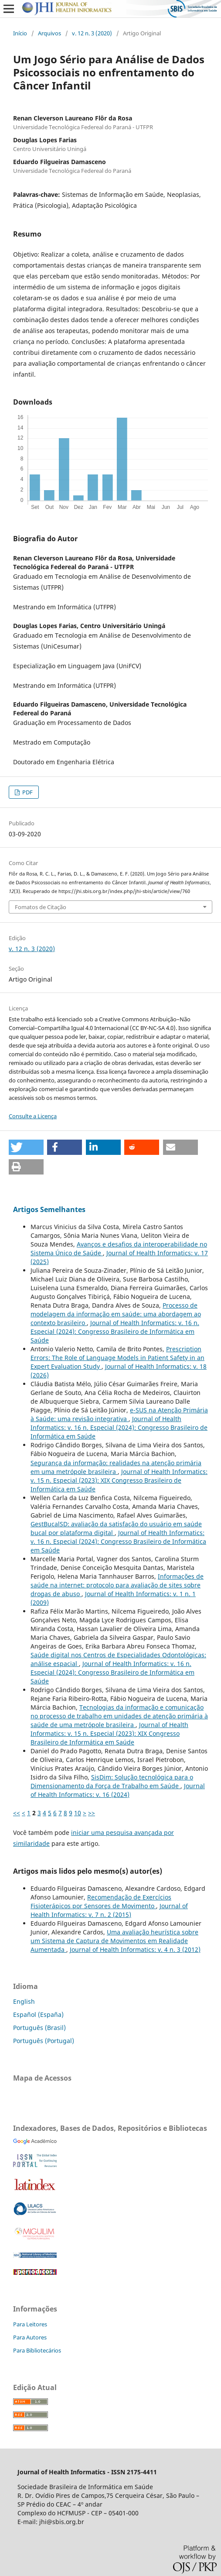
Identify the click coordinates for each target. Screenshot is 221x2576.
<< (16, 1813)
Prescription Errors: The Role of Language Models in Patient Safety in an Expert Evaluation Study (117, 1357)
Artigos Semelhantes (49, 1209)
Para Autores (30, 2337)
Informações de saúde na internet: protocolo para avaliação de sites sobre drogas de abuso (117, 1585)
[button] (26, 1147)
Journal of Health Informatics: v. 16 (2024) (118, 1790)
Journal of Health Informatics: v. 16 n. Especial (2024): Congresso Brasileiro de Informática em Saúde (115, 1331)
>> (91, 1813)
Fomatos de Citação (40, 907)
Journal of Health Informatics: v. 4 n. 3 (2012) (135, 1949)
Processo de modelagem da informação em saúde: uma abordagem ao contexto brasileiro (116, 1314)
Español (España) (38, 2014)
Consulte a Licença (33, 1116)
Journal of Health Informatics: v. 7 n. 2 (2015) (109, 1910)
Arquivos (49, 33)
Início (20, 33)
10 (77, 1813)
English (24, 2001)
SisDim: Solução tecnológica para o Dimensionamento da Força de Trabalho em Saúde (112, 1781)
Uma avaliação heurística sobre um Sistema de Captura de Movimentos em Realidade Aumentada (114, 1941)
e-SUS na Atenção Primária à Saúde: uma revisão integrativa (119, 1414)
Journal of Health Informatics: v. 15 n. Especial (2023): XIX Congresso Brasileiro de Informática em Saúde (119, 1480)
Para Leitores (30, 2324)
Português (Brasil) (39, 2027)
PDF (27, 792)
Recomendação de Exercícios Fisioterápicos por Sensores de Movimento (101, 1901)
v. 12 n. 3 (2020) (92, 33)
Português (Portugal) (43, 2041)
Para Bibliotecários (37, 2350)
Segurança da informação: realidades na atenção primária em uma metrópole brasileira (116, 1467)
